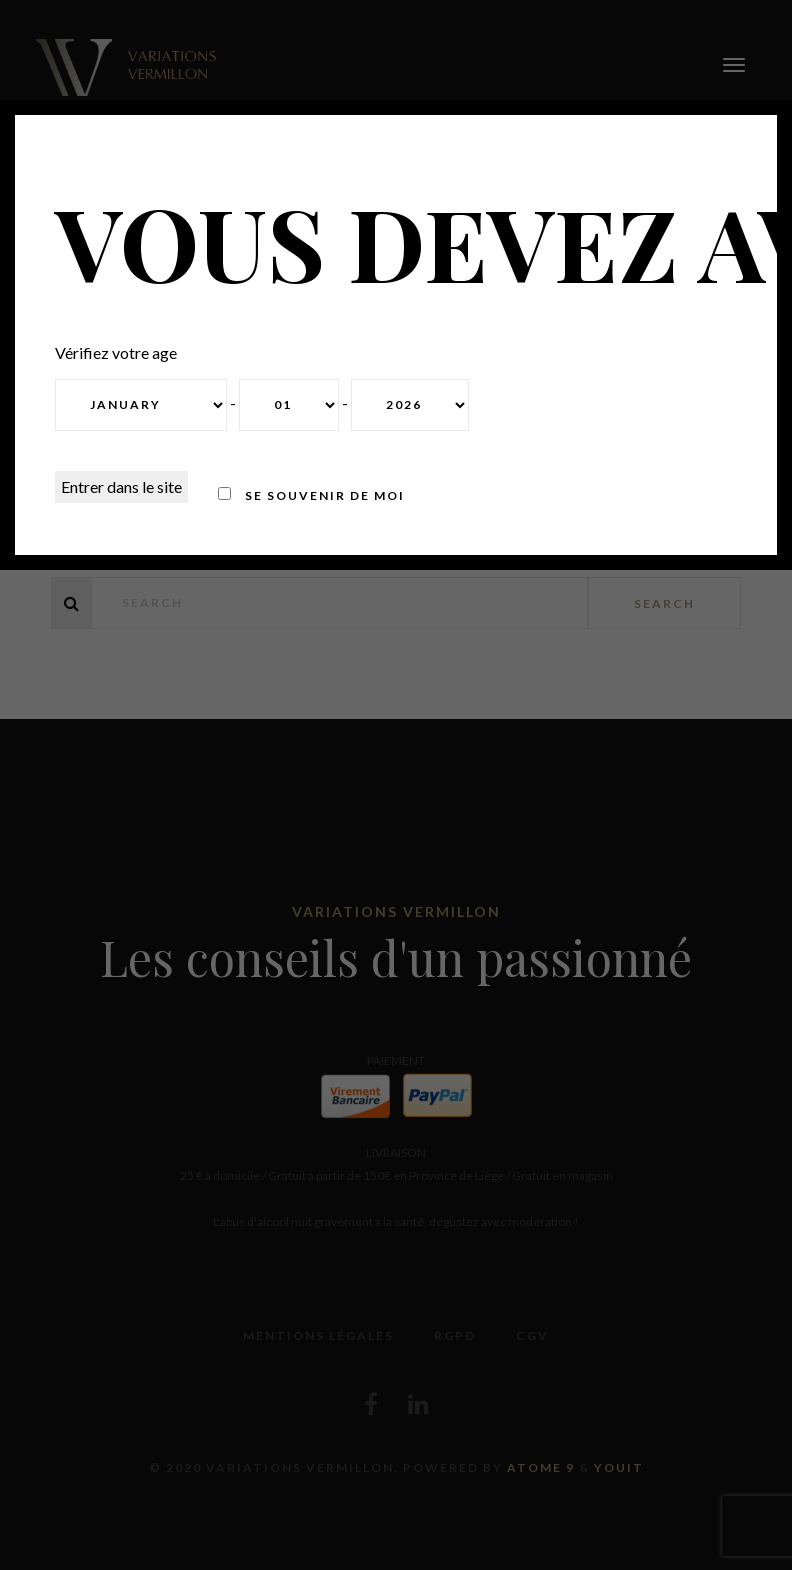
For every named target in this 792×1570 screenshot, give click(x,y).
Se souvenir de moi (311, 495)
